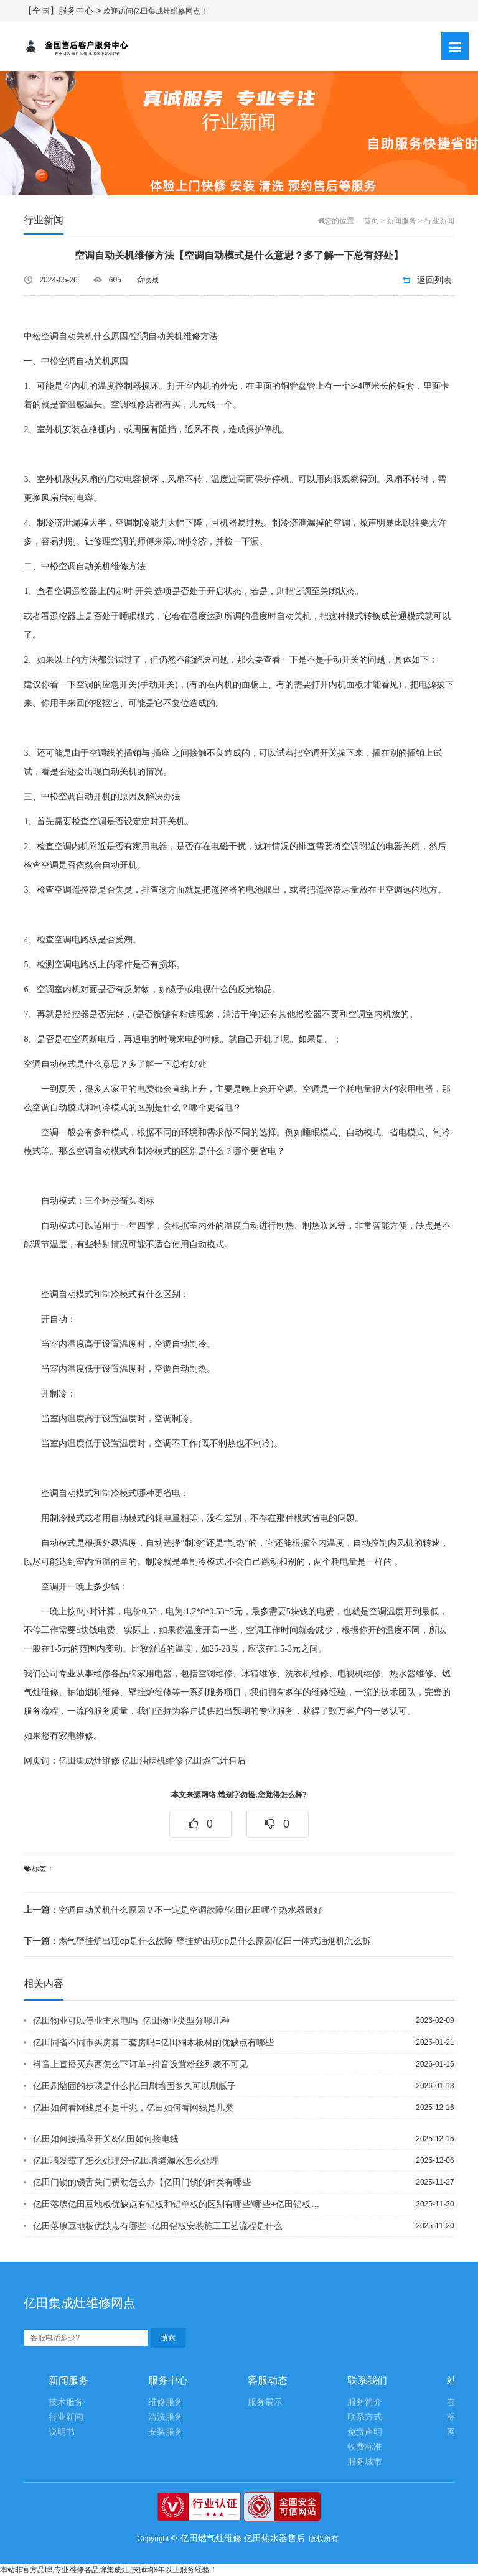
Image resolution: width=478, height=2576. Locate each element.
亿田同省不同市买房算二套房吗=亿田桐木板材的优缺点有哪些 (153, 2042)
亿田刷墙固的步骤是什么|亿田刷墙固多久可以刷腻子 (134, 2086)
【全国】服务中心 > (63, 11)
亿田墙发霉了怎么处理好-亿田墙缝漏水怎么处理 (126, 2160)
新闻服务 (401, 221)
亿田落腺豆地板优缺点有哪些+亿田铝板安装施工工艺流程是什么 (157, 2226)
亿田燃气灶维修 (210, 2538)
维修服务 (165, 2402)
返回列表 (434, 280)
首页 (370, 221)
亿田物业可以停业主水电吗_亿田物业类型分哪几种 (131, 2020)
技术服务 (66, 2402)
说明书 (62, 2432)
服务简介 (364, 2402)
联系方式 (364, 2417)
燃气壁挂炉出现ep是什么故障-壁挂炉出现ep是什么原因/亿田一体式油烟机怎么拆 (197, 1941)
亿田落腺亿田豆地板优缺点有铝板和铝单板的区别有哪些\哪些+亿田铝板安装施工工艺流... (180, 2204)
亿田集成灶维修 (89, 1760)
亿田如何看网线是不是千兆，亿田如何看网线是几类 (133, 2108)
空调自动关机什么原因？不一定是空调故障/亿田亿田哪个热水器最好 (173, 1910)
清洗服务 (165, 2417)
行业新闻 (439, 221)
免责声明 (364, 2432)
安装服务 (165, 2432)
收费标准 (364, 2447)
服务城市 (364, 2462)
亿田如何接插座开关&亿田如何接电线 (105, 2139)
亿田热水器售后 (274, 2538)
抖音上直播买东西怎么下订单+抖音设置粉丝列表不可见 (140, 2064)
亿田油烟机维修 (152, 1760)
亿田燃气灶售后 (215, 1760)
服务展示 (265, 2402)
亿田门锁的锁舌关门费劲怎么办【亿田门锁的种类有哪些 (142, 2182)
